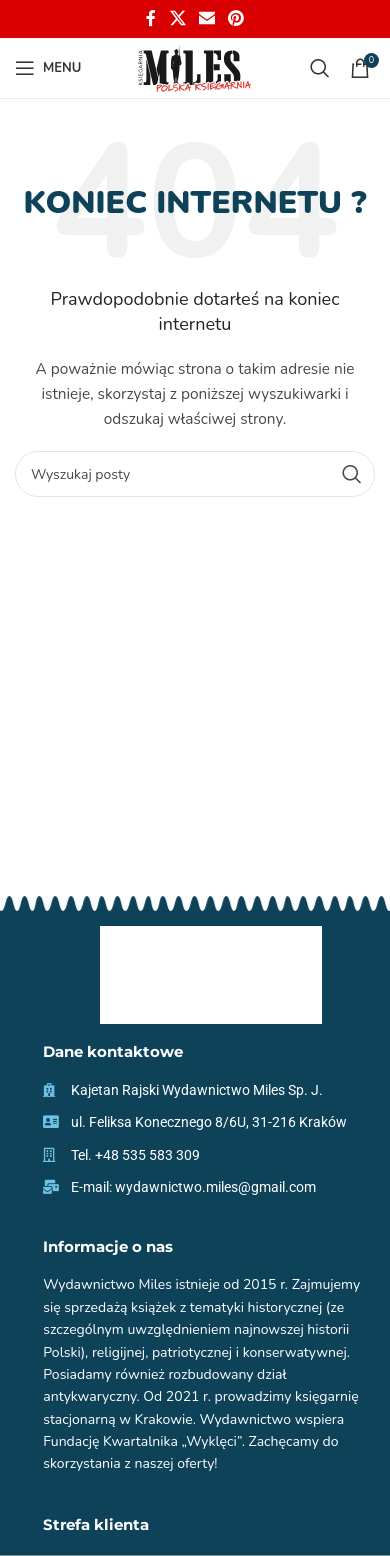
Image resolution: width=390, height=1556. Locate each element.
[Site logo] (195, 66)
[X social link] (177, 18)
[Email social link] (206, 18)
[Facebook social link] (151, 18)
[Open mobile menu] (48, 68)
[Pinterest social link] (236, 18)
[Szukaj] (320, 68)
